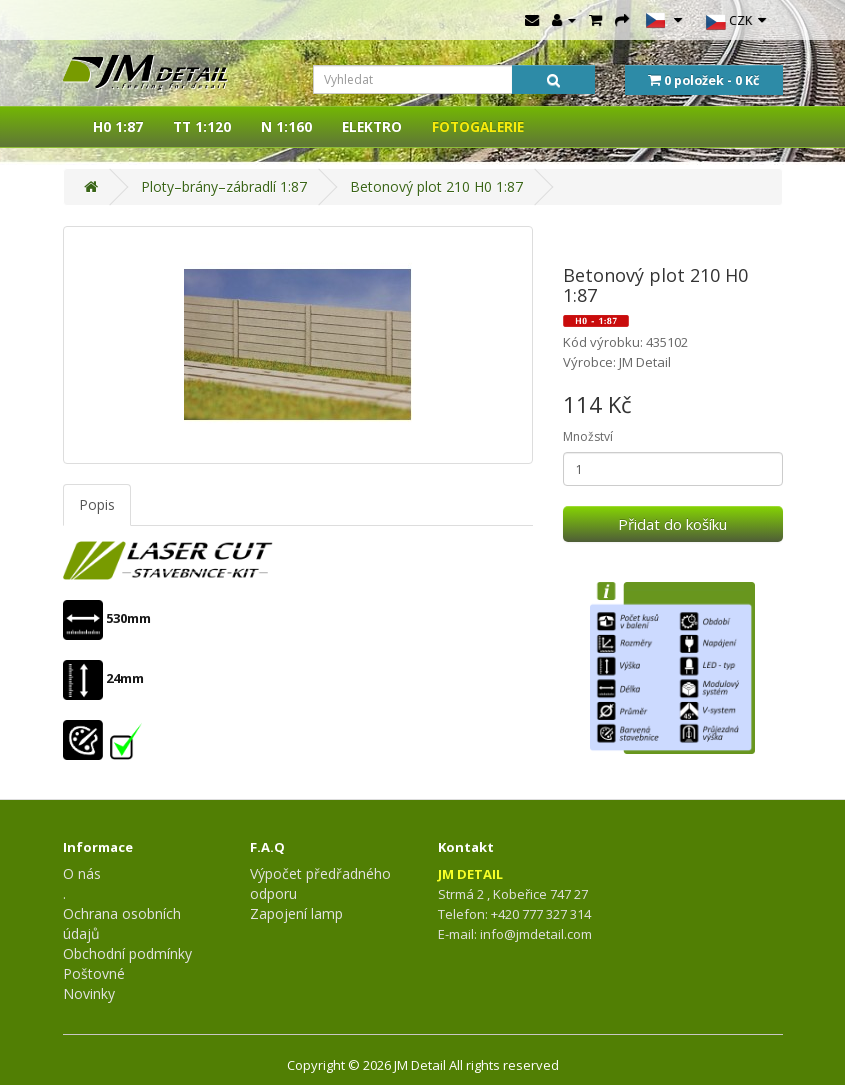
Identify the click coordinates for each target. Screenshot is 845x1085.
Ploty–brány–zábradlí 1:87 (224, 186)
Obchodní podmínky (127, 953)
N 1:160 (286, 127)
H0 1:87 (118, 127)
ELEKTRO (372, 127)
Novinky (89, 993)
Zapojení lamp (296, 913)
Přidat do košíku (672, 524)
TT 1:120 (202, 127)
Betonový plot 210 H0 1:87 (436, 186)
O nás (82, 873)
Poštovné (94, 973)
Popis (97, 504)
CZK (736, 22)
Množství (588, 436)
